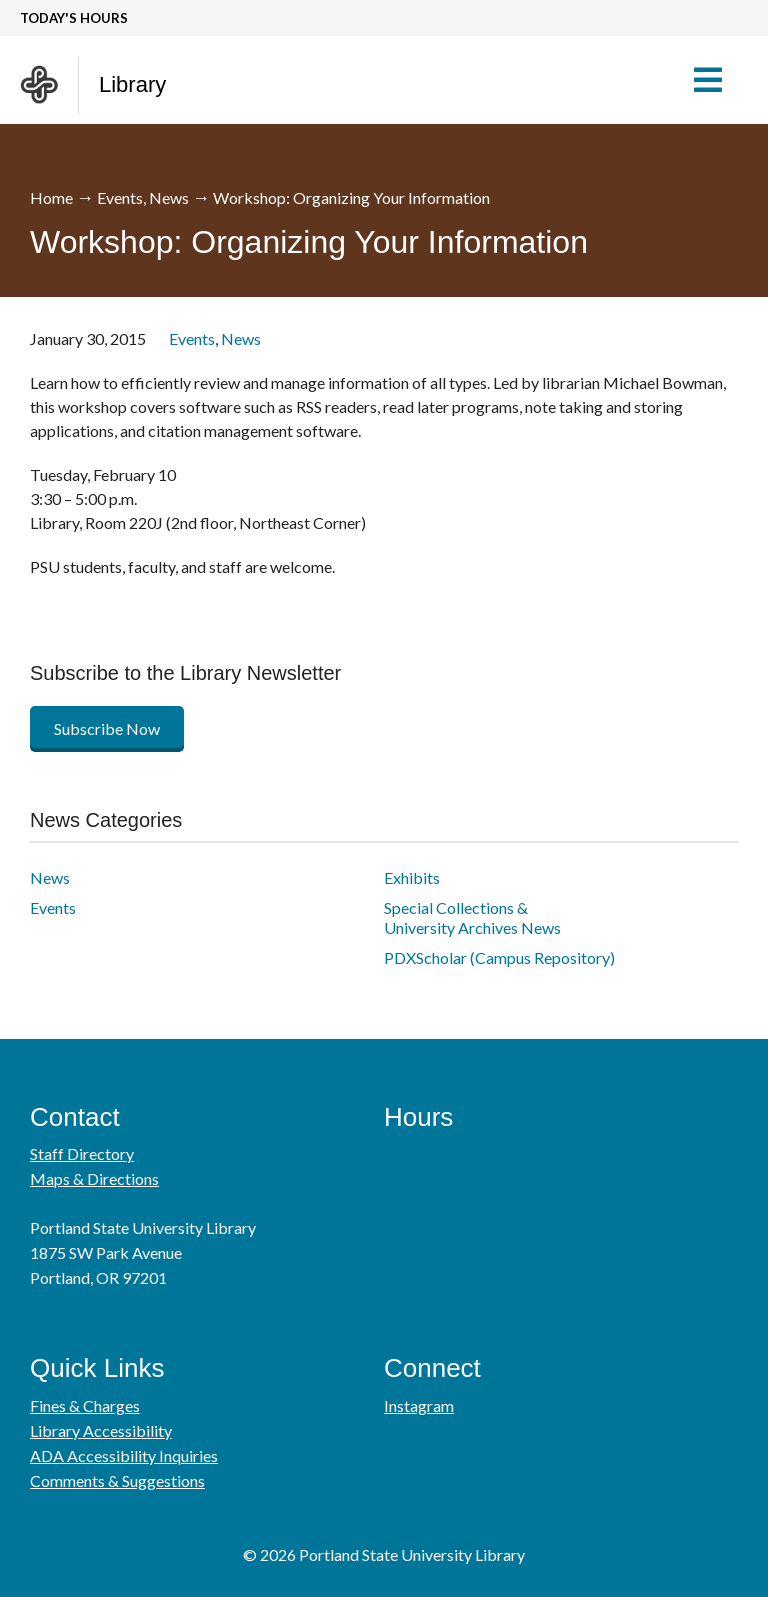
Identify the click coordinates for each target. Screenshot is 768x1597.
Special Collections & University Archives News (472, 917)
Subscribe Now (107, 728)
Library (132, 84)
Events (120, 197)
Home (51, 197)
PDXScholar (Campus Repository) (499, 957)
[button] (717, 80)
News (169, 197)
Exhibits (412, 877)
